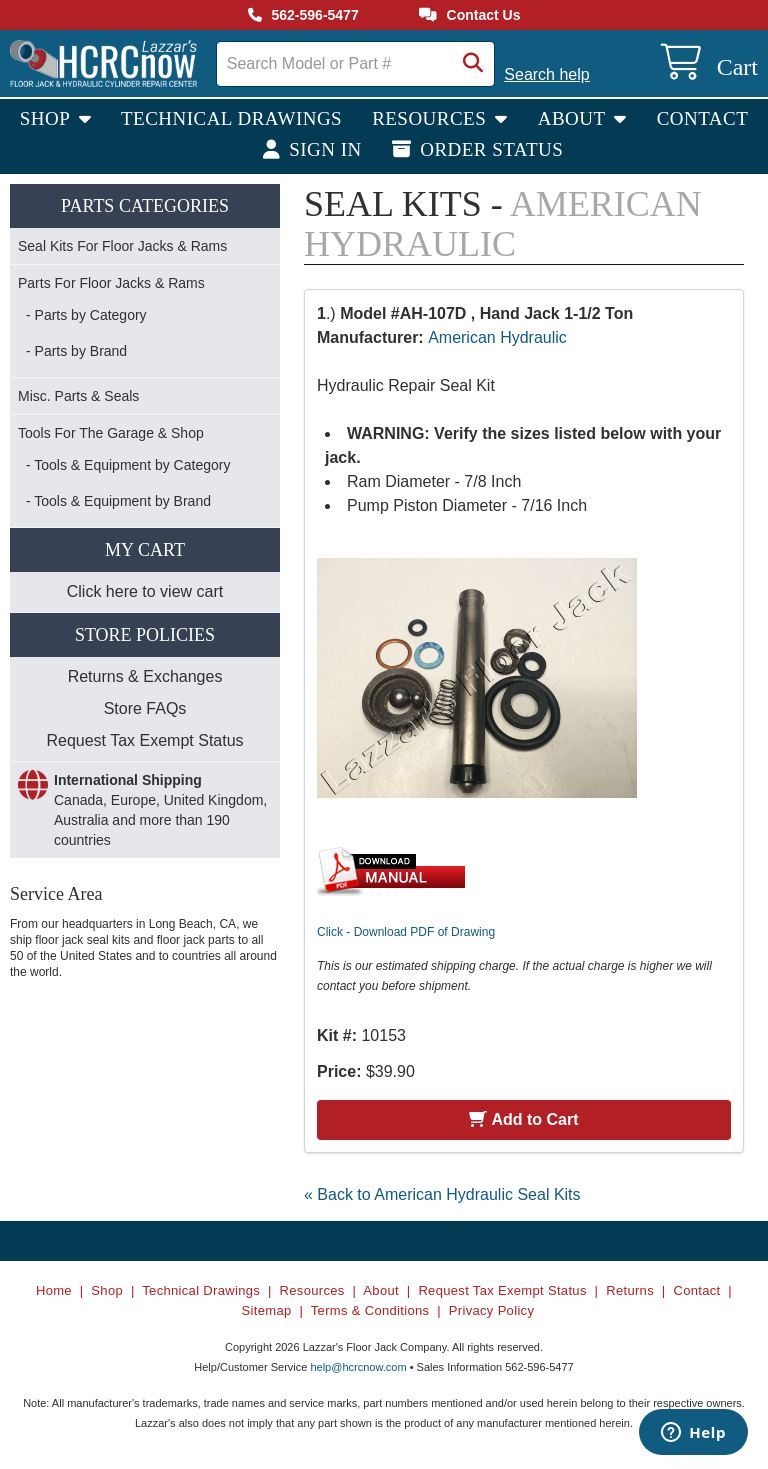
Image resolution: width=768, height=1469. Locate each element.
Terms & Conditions (370, 1310)
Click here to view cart (145, 591)
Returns (630, 1290)
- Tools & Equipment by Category (128, 465)
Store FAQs (145, 708)
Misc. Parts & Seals (78, 396)
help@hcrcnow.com (358, 1367)
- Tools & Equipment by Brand (118, 501)
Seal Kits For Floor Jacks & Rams (122, 246)
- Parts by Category (86, 315)
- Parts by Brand (76, 351)
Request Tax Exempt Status (144, 740)
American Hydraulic (497, 337)
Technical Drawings (231, 118)
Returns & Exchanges (145, 676)
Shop (47, 118)
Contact (703, 118)
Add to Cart (523, 1119)
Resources (431, 118)
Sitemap (267, 1310)
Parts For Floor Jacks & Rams (111, 283)
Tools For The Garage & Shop (111, 433)
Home (54, 1290)
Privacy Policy (491, 1310)
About (574, 118)
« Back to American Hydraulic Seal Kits (442, 1194)
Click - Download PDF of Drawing (406, 932)
